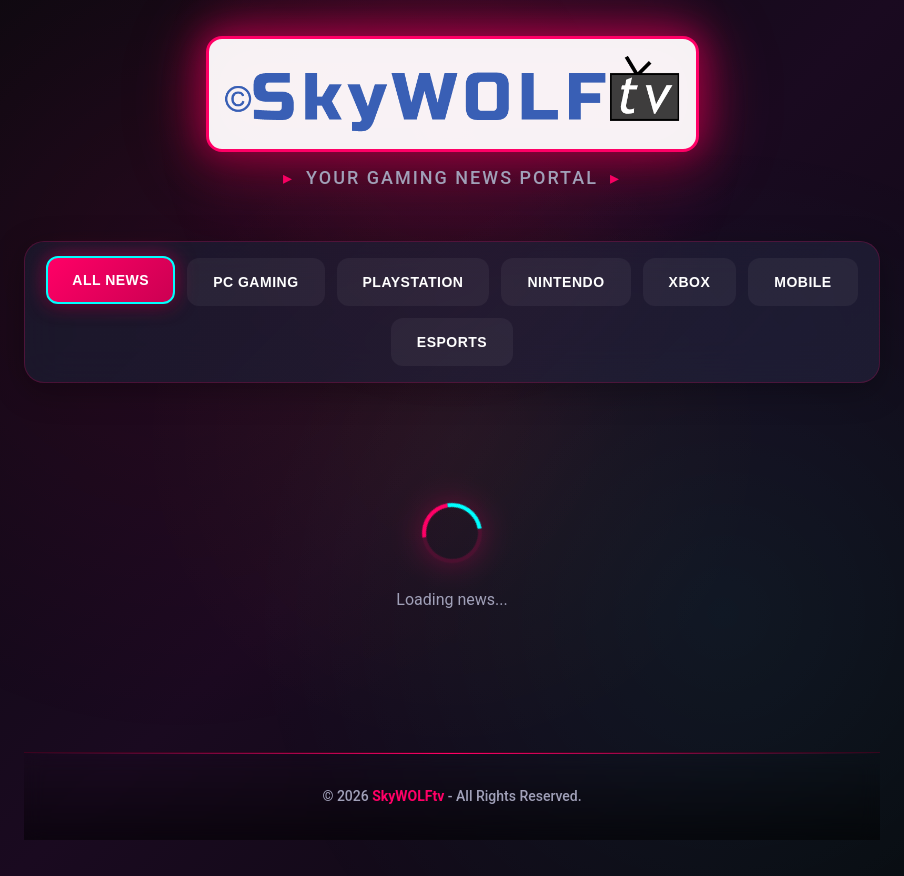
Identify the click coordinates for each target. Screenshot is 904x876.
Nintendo (565, 282)
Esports (452, 342)
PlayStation (413, 282)
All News (110, 280)
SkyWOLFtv (408, 796)
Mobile (802, 282)
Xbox (690, 282)
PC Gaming (255, 282)
